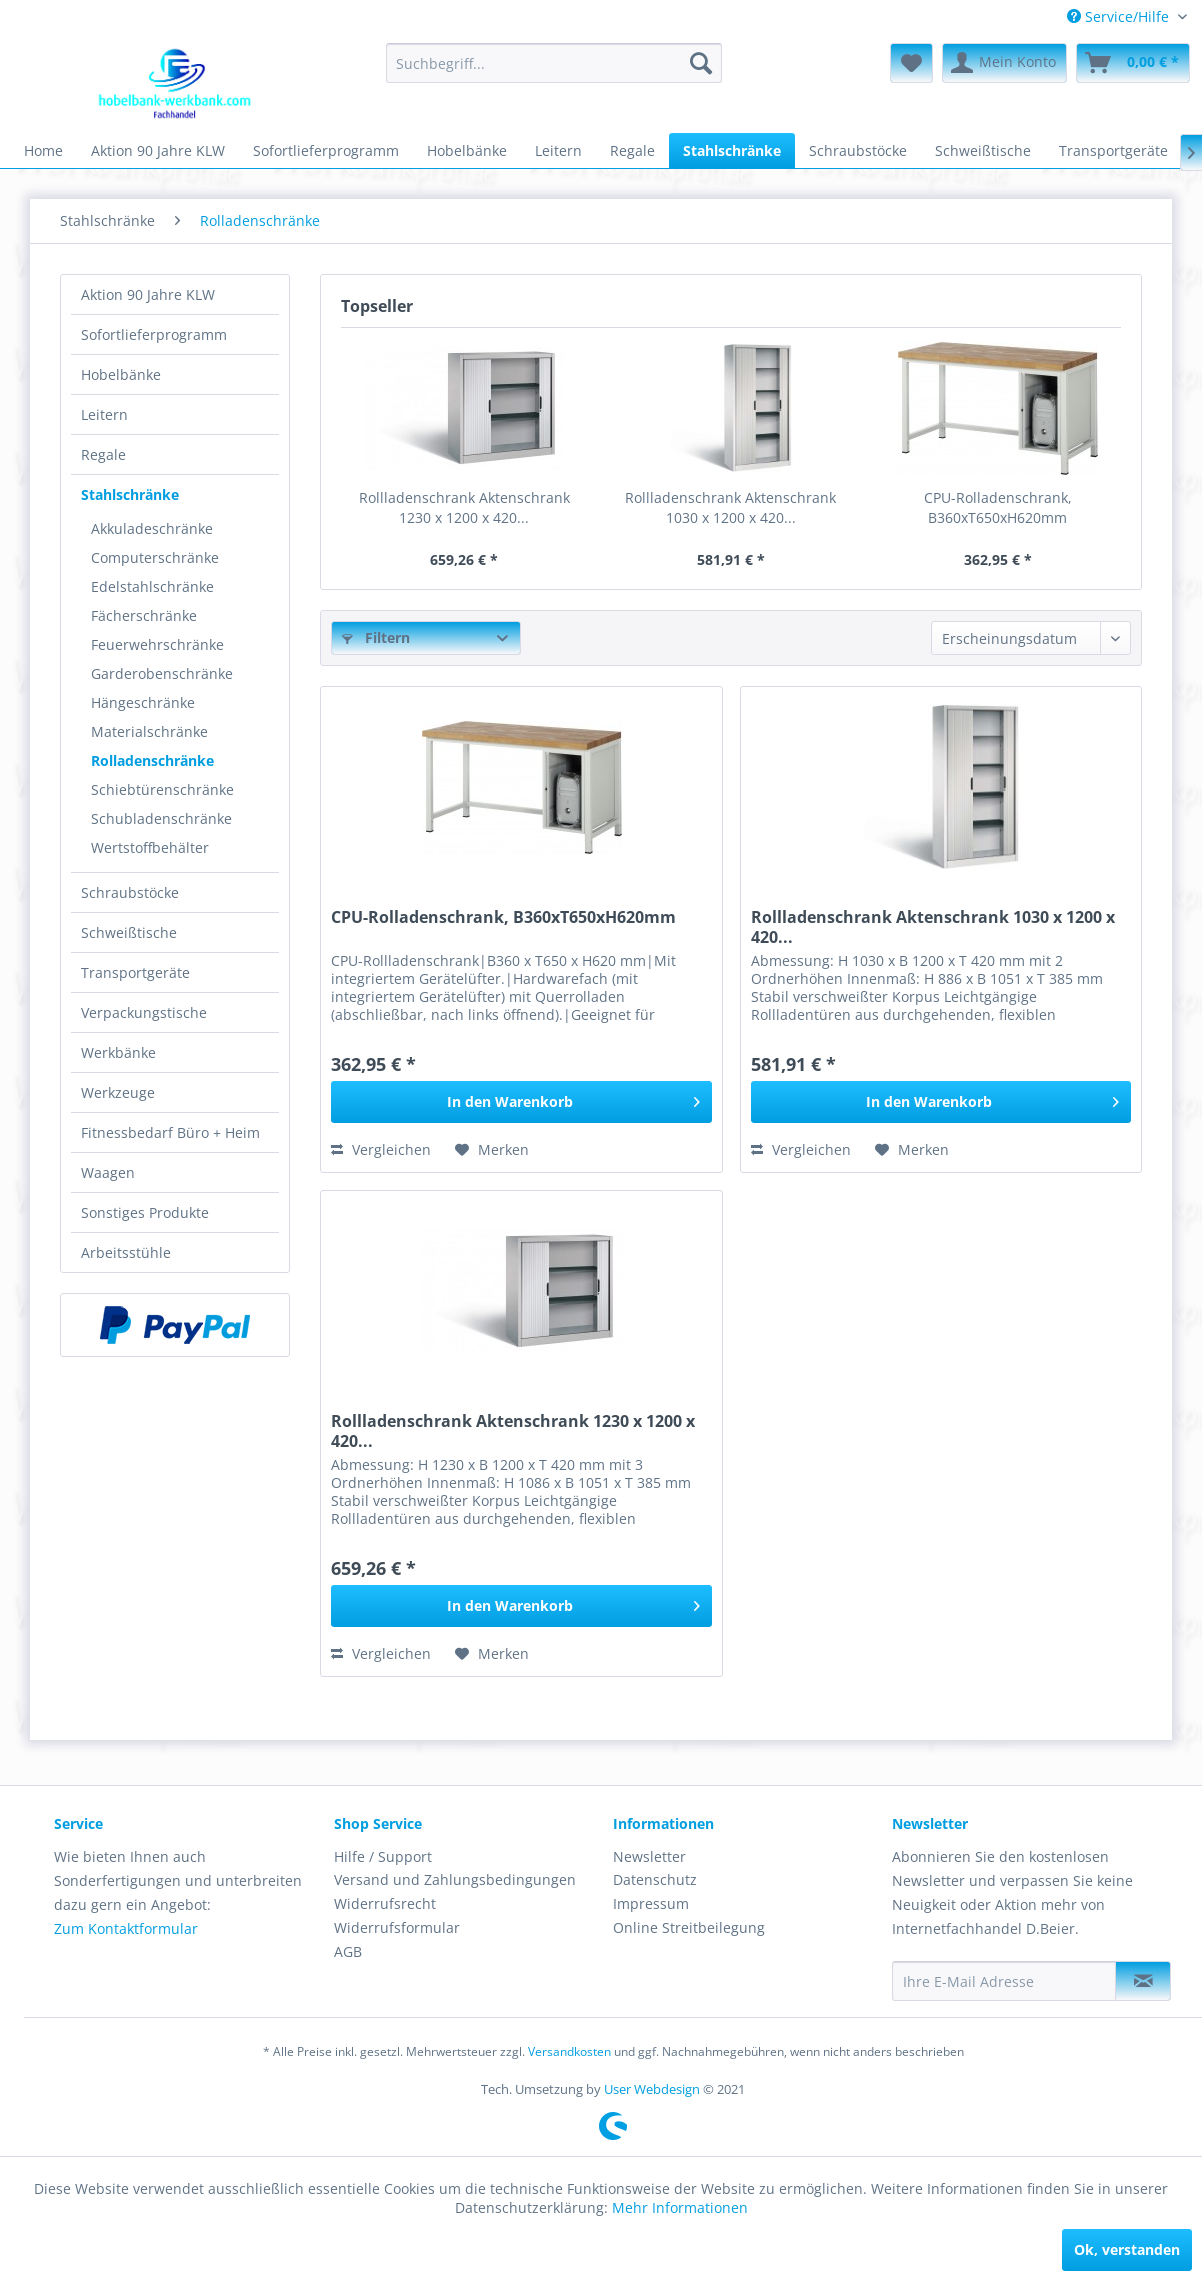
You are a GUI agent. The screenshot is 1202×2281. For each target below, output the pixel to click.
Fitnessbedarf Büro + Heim (170, 1132)
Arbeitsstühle (126, 1252)
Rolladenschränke (152, 760)
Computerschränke (155, 557)
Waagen (108, 1172)
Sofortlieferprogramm (154, 334)
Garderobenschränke (162, 673)
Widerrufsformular (397, 1927)
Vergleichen (381, 1149)
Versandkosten (569, 2051)
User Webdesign (652, 2089)
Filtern (376, 637)
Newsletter (649, 1856)
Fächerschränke (144, 615)
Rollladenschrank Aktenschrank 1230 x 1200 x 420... (464, 507)
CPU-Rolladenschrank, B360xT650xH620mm (998, 507)
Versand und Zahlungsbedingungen (455, 1879)
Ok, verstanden (1127, 2249)
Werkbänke (118, 1052)
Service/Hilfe (1120, 16)
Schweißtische (129, 932)
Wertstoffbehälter (150, 847)
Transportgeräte (135, 972)
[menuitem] (1127, 16)
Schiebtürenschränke (162, 789)
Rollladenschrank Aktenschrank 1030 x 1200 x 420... (730, 507)
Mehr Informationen (680, 2207)
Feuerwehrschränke (157, 644)
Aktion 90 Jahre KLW (148, 294)
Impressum (651, 1903)
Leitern (104, 414)
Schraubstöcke (130, 892)
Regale (103, 454)
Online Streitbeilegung (689, 1927)
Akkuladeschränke (152, 528)
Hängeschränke (143, 702)
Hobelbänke (121, 374)
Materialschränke (149, 731)
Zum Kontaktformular (126, 1928)
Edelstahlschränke (152, 586)
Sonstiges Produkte (145, 1212)
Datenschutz (655, 1879)
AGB (348, 1951)
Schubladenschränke (161, 818)
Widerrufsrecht (385, 1903)
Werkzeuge (118, 1092)
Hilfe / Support (383, 1856)
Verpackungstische (144, 1012)
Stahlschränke (130, 494)
